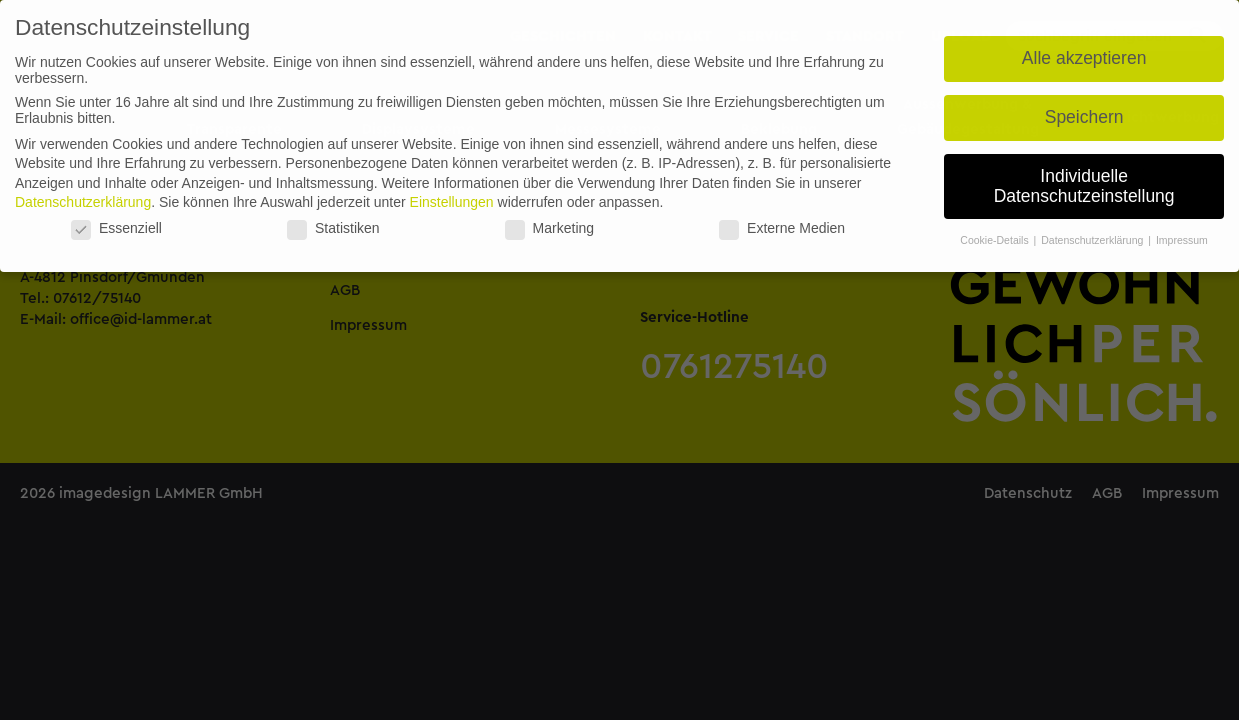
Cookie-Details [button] (995, 240)
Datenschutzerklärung (83, 202)
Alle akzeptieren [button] (1084, 58)
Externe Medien (782, 228)
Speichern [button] (1084, 117)
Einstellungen (452, 202)
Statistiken (333, 228)
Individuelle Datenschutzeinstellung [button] (1084, 186)
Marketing (549, 228)
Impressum (1182, 240)
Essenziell (116, 228)
